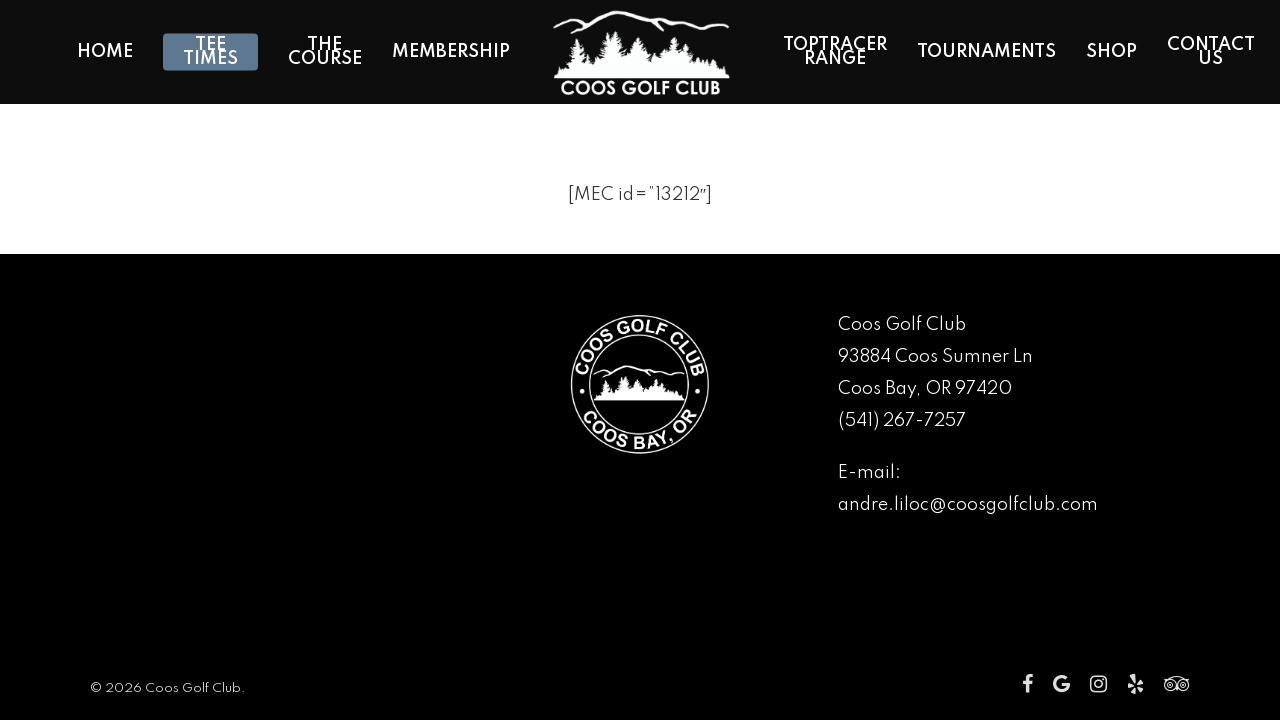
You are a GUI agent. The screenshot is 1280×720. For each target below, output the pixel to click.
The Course (325, 52)
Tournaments (986, 52)
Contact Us (1211, 52)
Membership (451, 52)
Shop (1111, 52)
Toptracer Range (835, 52)
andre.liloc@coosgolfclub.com (968, 505)
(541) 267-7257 (902, 421)
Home (105, 52)
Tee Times (210, 52)
